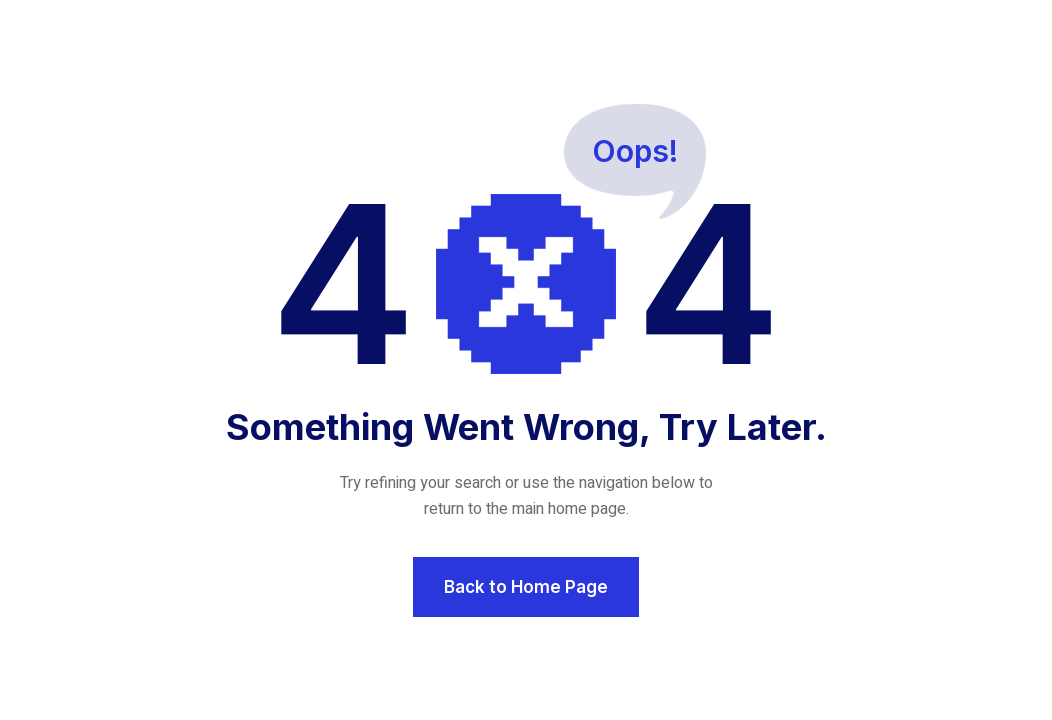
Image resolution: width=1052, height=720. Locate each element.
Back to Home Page (526, 587)
